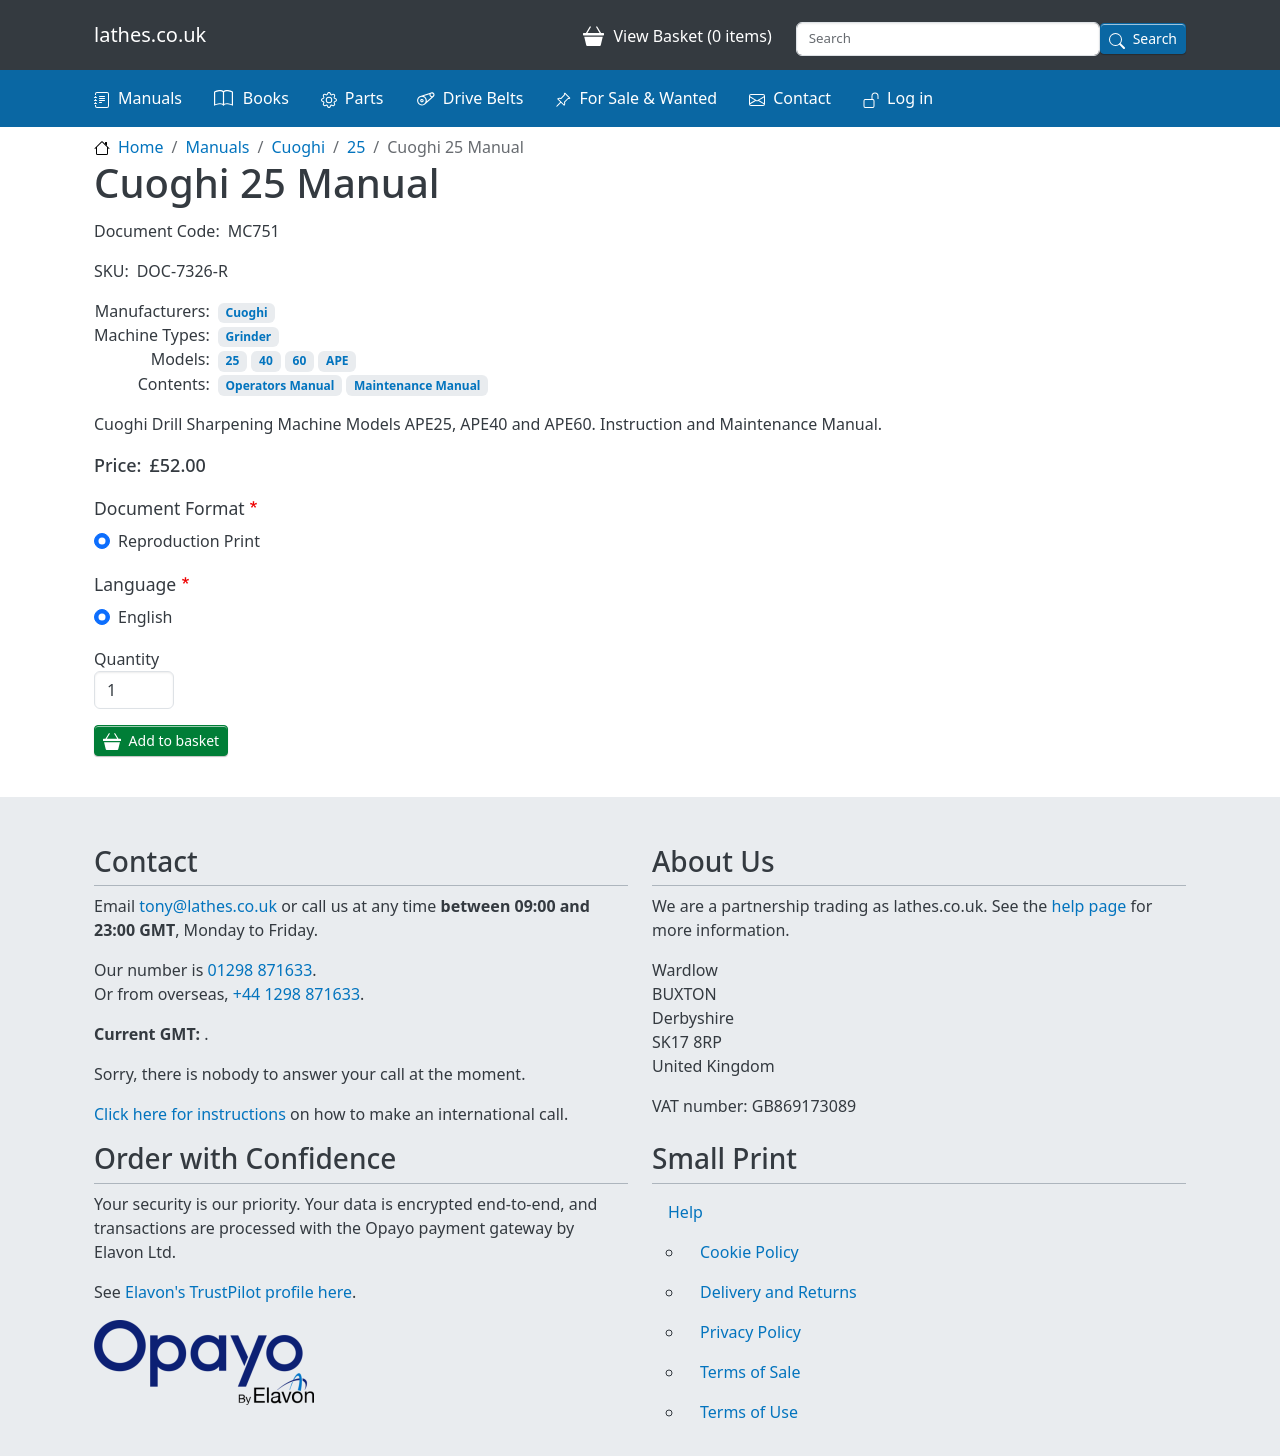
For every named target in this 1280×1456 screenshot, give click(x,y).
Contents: (174, 384)
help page (1089, 906)
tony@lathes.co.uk (208, 906)
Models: (180, 359)
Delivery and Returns (778, 1292)
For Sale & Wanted (648, 98)
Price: (118, 465)
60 (300, 360)
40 (266, 360)
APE (337, 360)
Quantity (126, 659)
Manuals (150, 98)
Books (266, 98)
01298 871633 (259, 970)
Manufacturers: (152, 311)
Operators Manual (280, 385)
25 (356, 147)
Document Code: (157, 231)
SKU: (111, 271)
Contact (802, 98)
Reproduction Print (189, 541)
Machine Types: (152, 335)
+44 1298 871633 (296, 994)
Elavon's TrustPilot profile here (238, 1292)
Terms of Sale (750, 1372)
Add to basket (174, 740)
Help (685, 1212)
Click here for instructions (190, 1114)
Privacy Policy (750, 1332)
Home (141, 147)
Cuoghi (298, 147)
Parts (364, 98)
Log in (910, 98)
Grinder (249, 336)
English (145, 617)
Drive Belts (483, 98)
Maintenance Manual (417, 385)
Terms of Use (749, 1412)
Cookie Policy (749, 1252)
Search (1155, 38)
